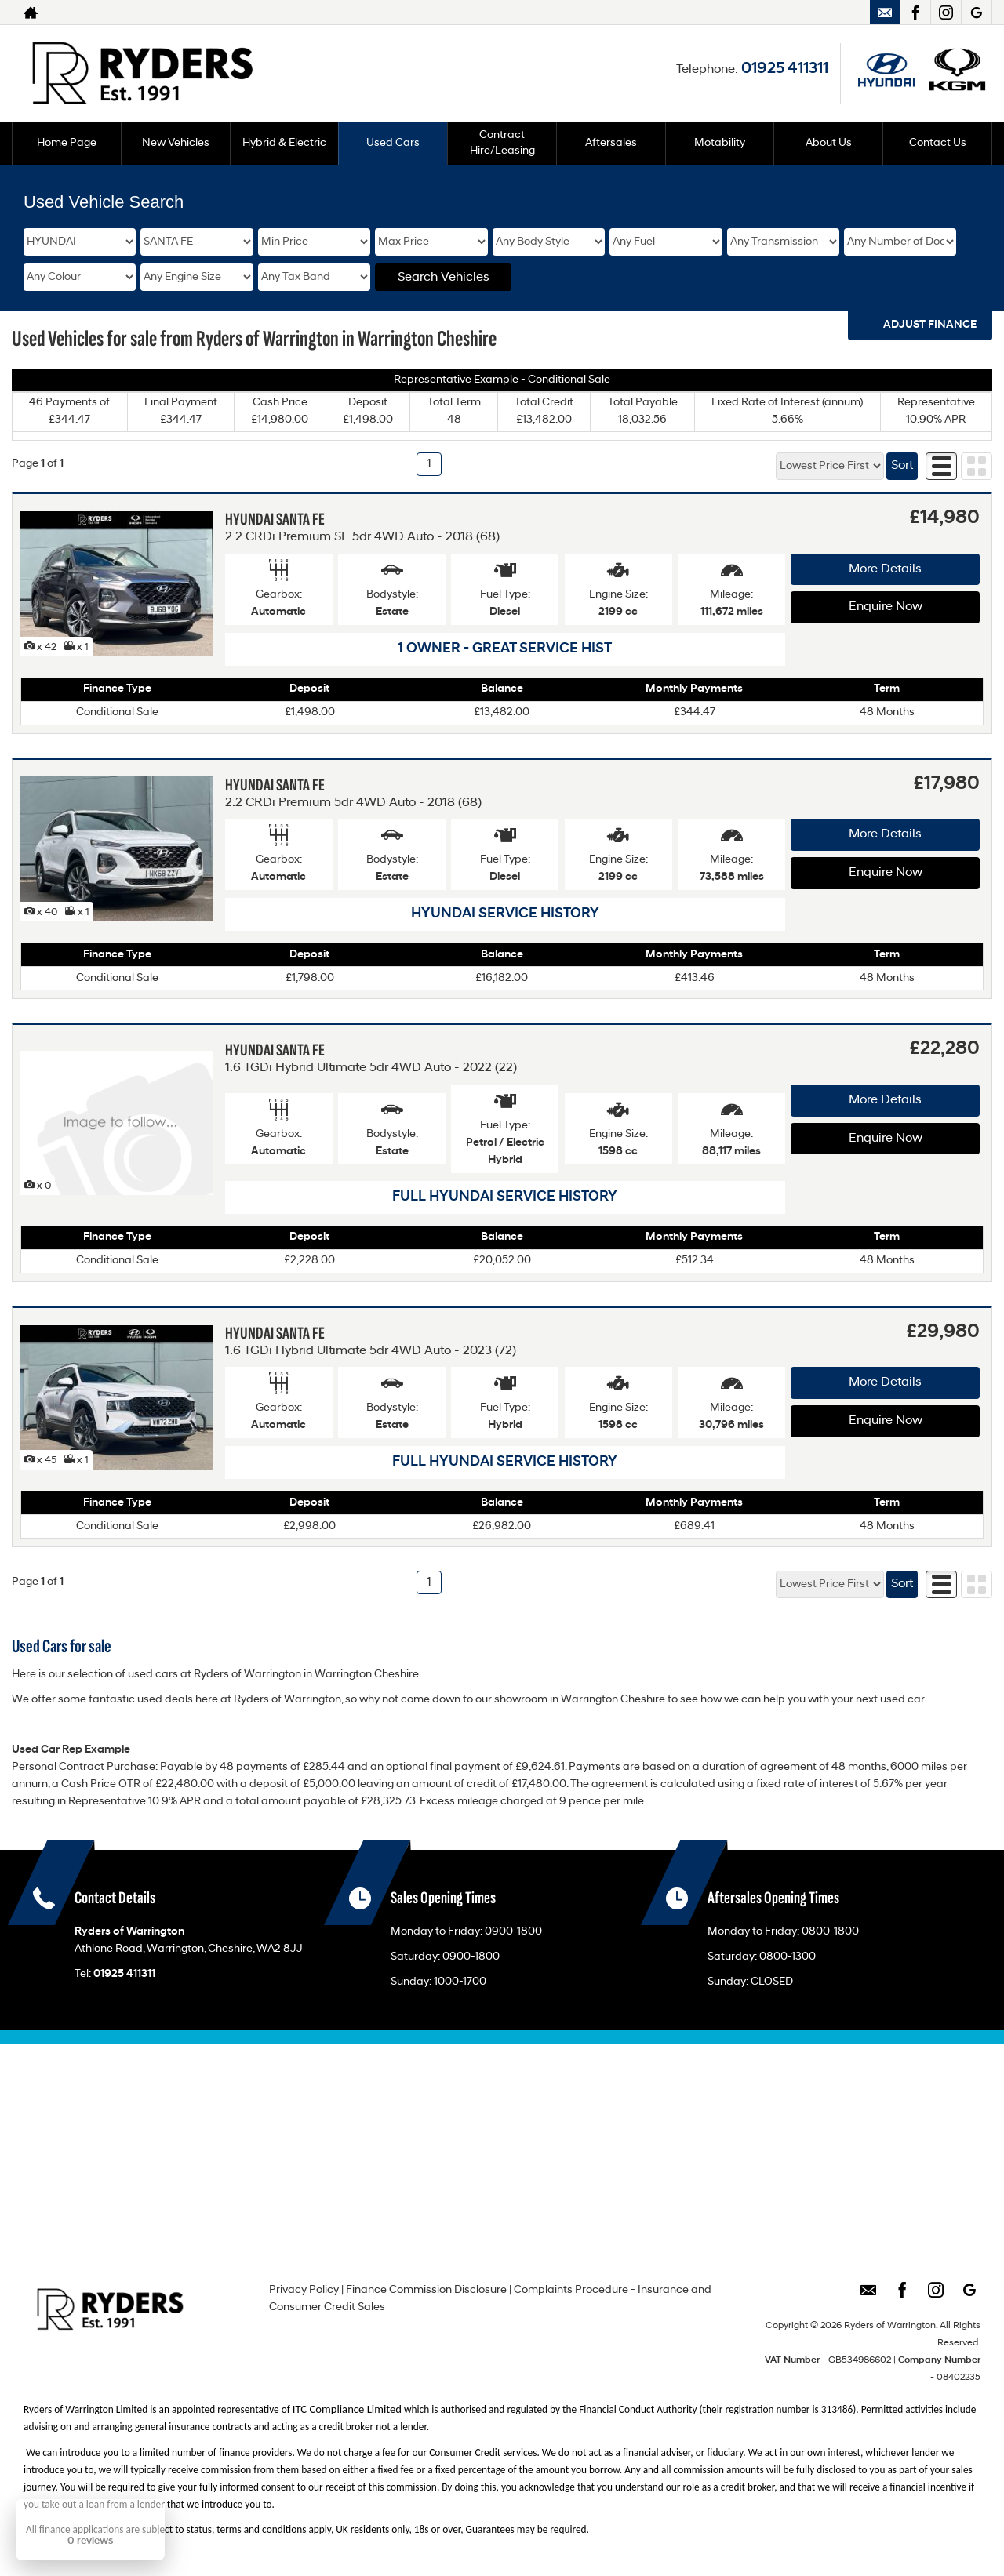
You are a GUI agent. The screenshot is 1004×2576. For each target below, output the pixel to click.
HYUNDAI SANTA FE (275, 519)
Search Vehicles (443, 277)
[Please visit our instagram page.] (945, 12)
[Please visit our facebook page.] (915, 12)
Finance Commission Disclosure (426, 2290)
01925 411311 (784, 69)
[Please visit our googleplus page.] (976, 12)
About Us (829, 143)
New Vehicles (175, 143)
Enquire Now (885, 607)
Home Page (66, 143)
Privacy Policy (304, 2290)
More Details (885, 569)
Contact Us (937, 143)
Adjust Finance (930, 325)
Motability (719, 143)
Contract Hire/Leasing (502, 143)
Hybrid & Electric (284, 143)
